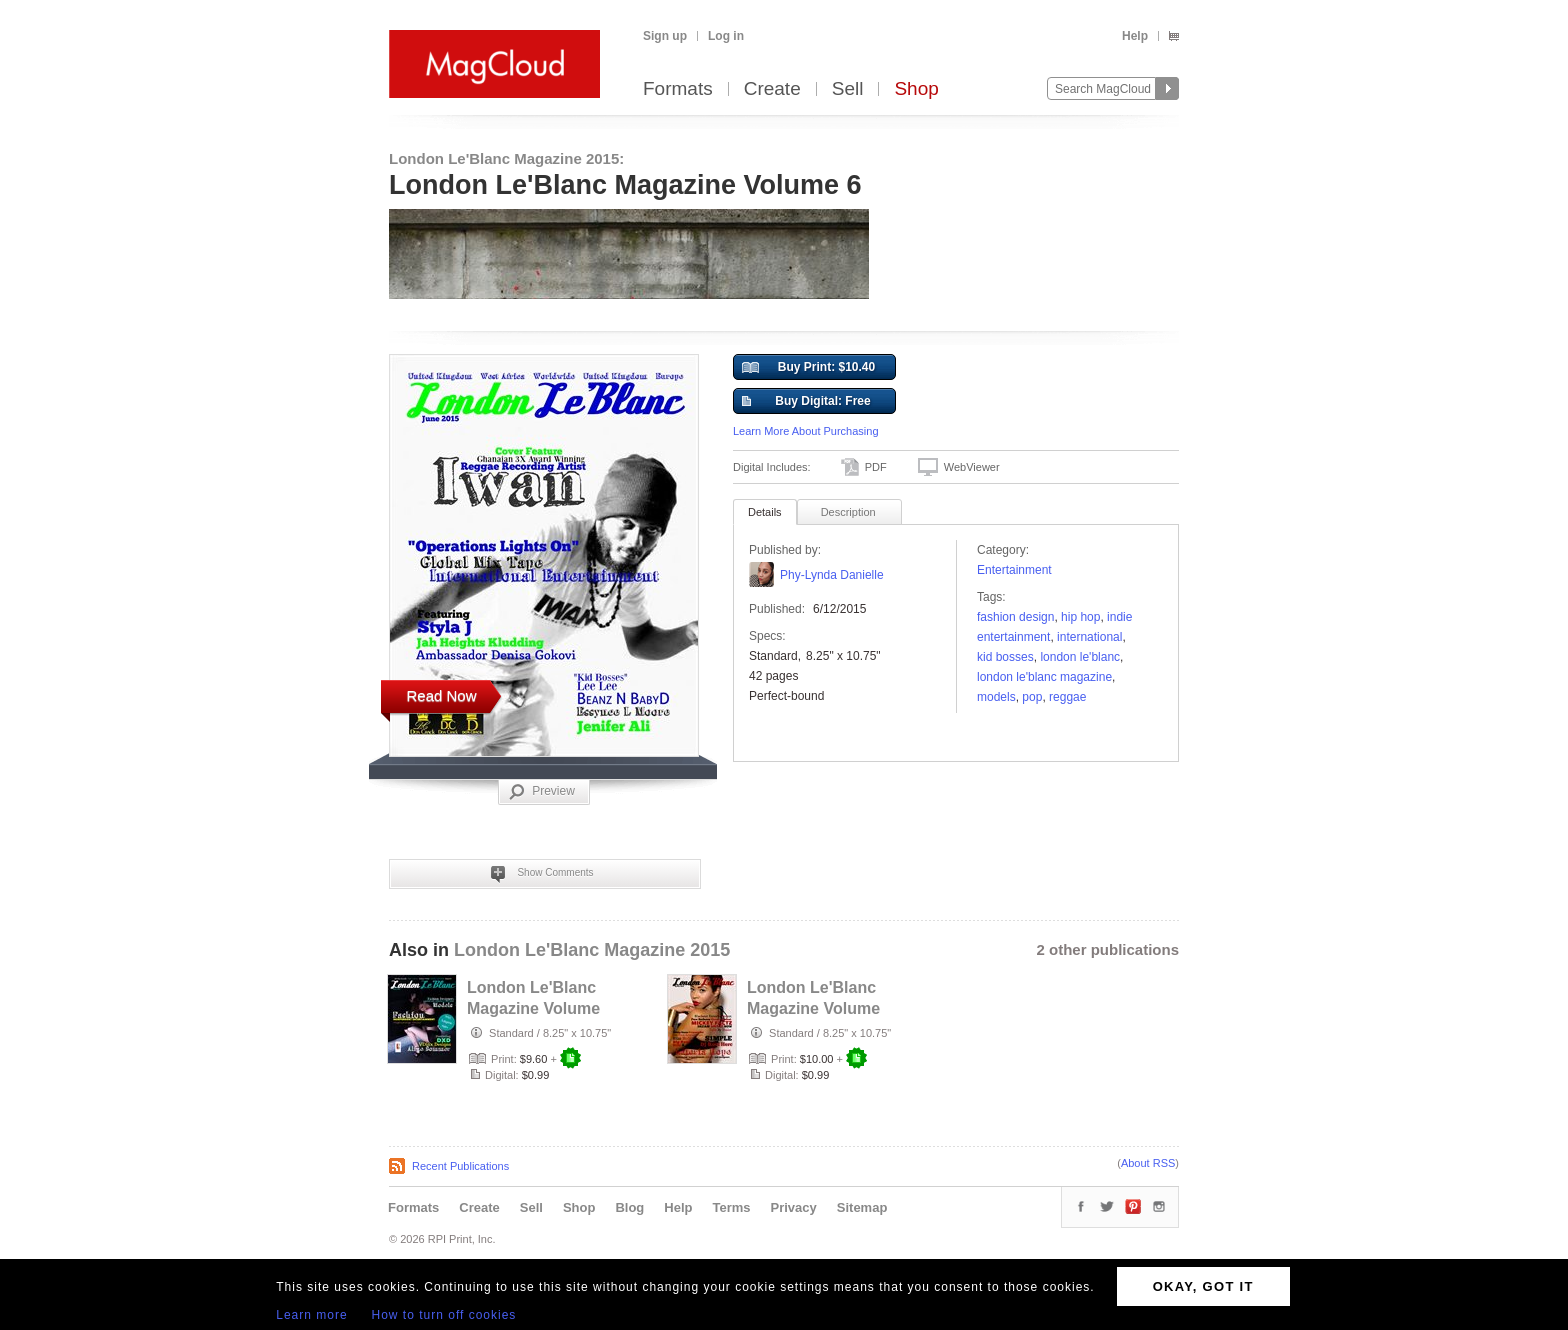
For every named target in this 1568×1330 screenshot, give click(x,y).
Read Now (441, 695)
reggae (1067, 697)
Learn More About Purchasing (806, 431)
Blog (629, 1207)
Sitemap (862, 1207)
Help (1135, 36)
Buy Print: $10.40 (808, 368)
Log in (726, 36)
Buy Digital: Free (806, 402)
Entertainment (1014, 570)
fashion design (1015, 617)
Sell (848, 89)
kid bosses (1005, 657)
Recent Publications (460, 1166)
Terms (731, 1207)
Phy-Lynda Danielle (832, 575)
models (996, 697)
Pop (1032, 697)
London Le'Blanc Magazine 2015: (506, 158)
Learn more (311, 1315)
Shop (916, 89)
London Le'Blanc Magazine (1044, 677)
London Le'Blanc (1080, 657)
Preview (542, 792)
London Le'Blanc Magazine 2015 (592, 950)
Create (772, 89)
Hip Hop (1080, 617)
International (1089, 637)
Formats (678, 89)
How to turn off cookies (444, 1315)
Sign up (665, 36)
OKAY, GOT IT (1203, 1286)
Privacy (794, 1207)
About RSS (1148, 1163)
